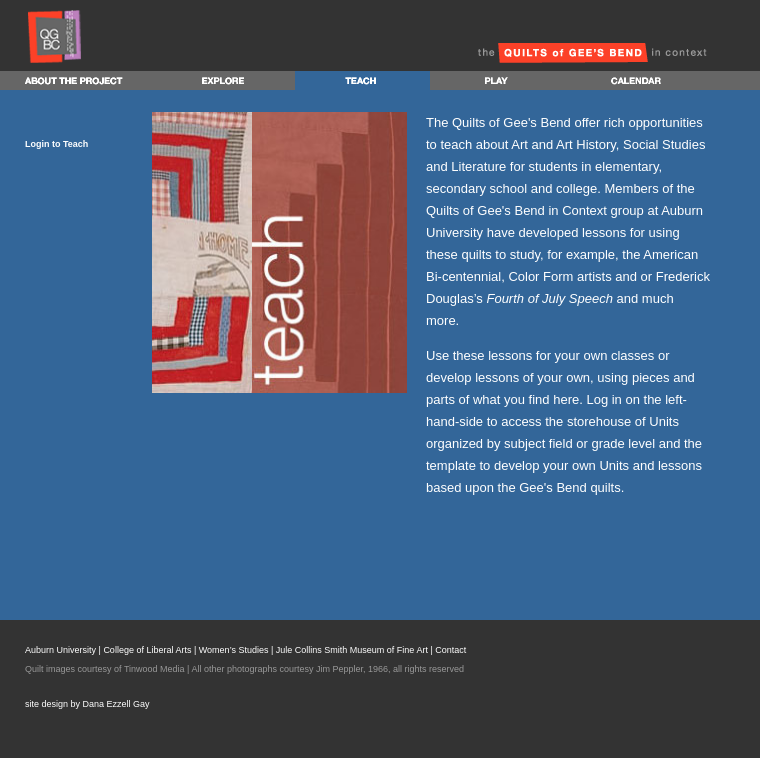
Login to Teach (56, 144)
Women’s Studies (234, 650)
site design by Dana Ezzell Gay (87, 704)
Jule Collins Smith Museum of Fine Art (352, 650)
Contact (450, 650)
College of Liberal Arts (147, 650)
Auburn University (60, 650)
